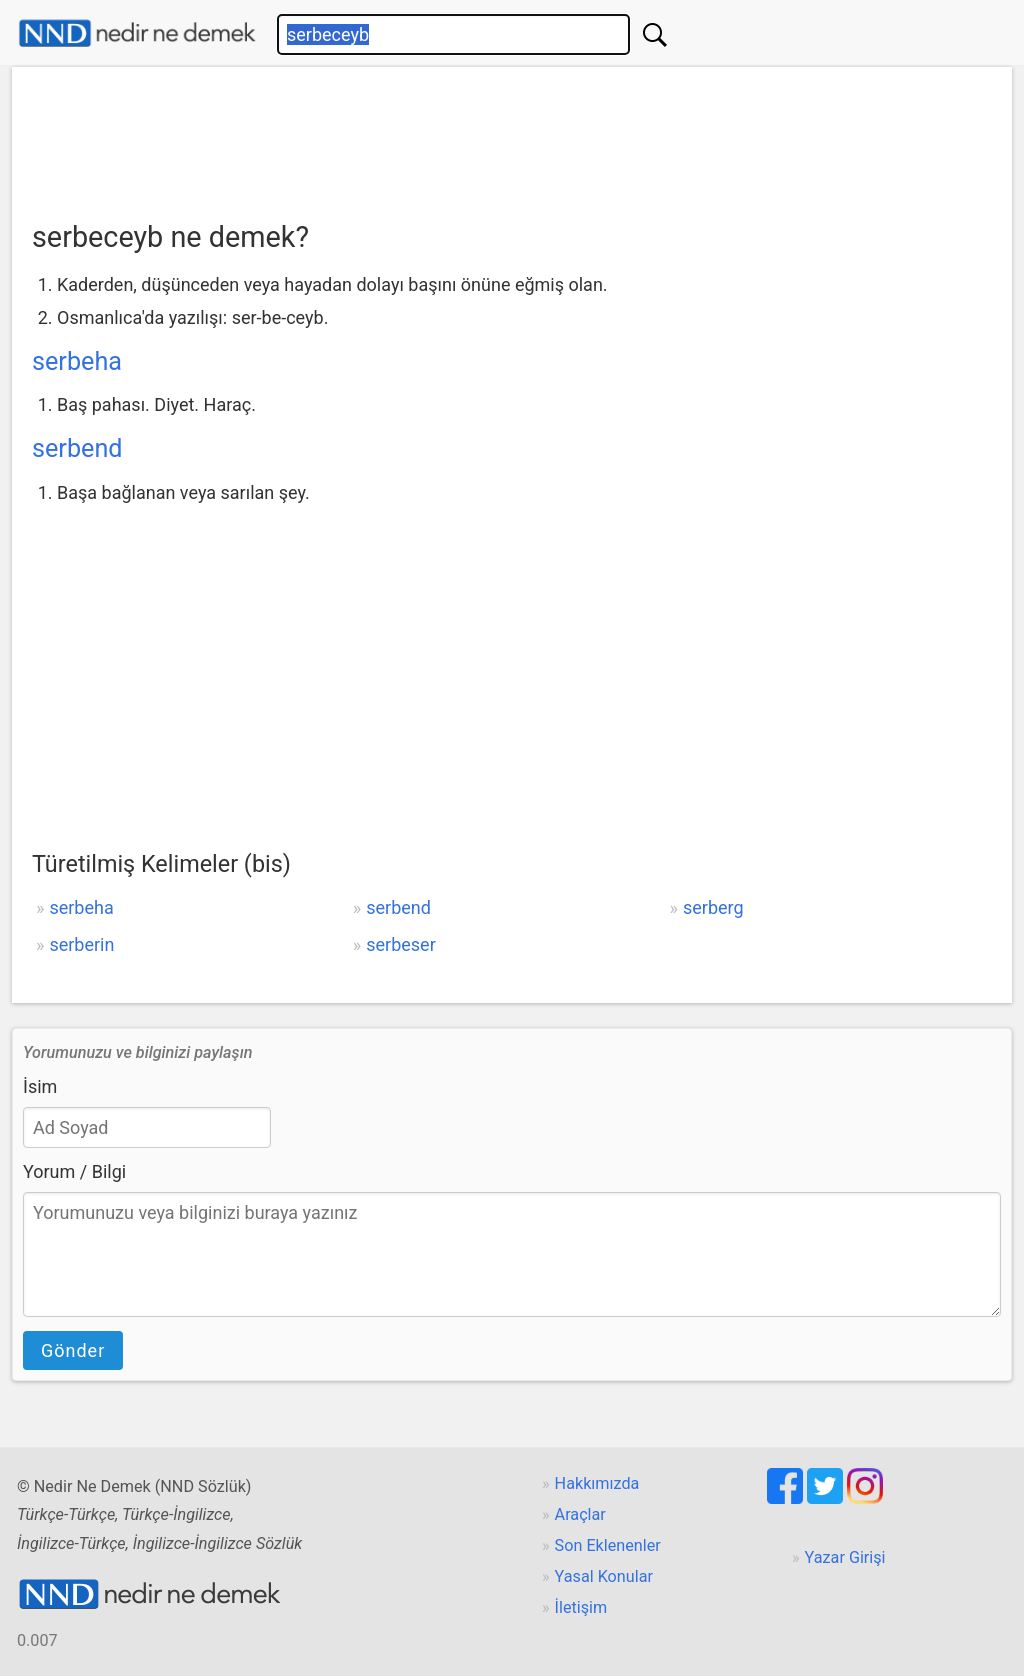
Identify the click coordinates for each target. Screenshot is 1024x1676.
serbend (77, 448)
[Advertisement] (512, 137)
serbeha (77, 361)
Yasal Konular (604, 1576)
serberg (713, 907)
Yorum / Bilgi (74, 1171)
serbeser (401, 944)
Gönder (73, 1350)
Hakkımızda (597, 1483)
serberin (81, 944)
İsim (40, 1086)
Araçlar (580, 1514)
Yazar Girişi (845, 1557)
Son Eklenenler (608, 1545)
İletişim (581, 1607)
